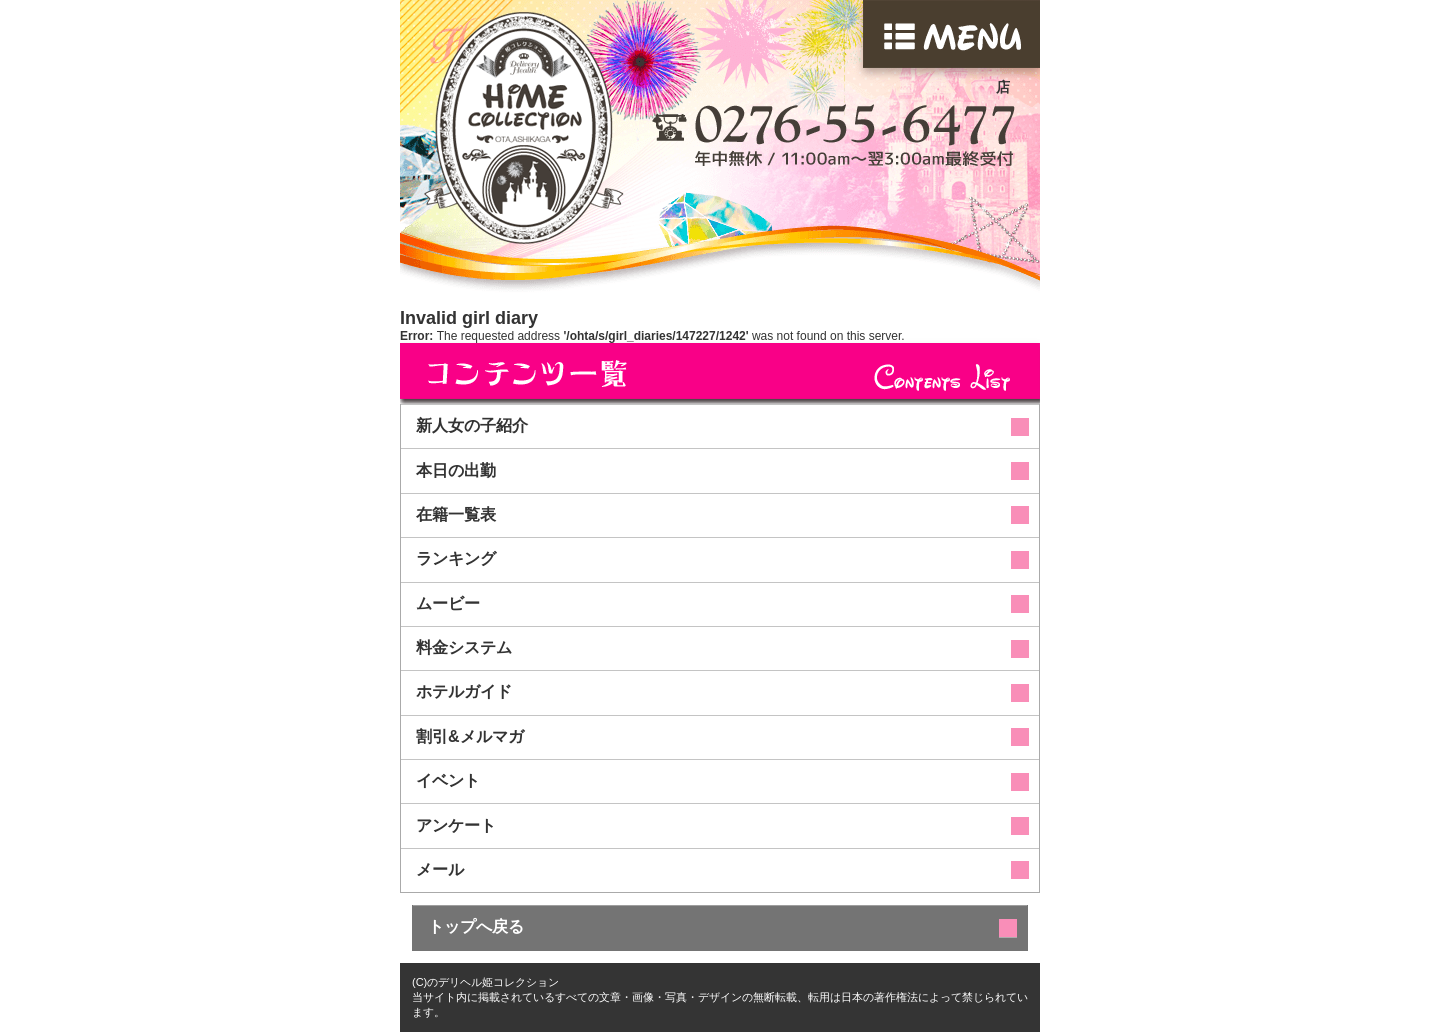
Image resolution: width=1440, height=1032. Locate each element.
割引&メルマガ (470, 736)
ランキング (456, 558)
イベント (448, 780)
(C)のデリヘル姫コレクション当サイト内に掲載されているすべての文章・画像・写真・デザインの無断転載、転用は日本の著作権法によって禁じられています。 (720, 997)
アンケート (456, 825)
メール (440, 869)
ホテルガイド (464, 691)
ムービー (448, 603)
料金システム (464, 647)
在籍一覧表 (456, 514)
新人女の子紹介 (472, 425)
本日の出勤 (456, 470)
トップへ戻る (476, 926)
